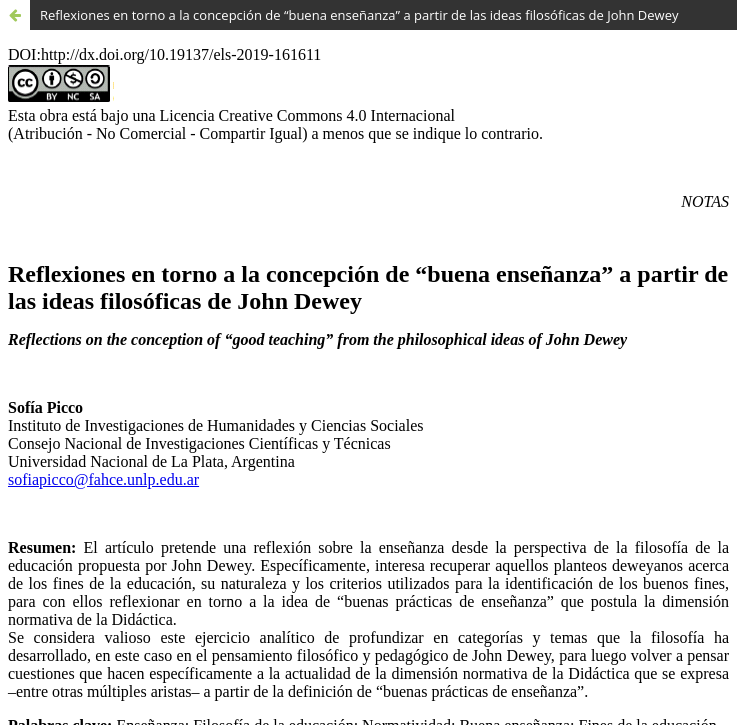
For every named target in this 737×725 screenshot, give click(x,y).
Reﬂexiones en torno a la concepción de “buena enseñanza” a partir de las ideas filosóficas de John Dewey (359, 15)
